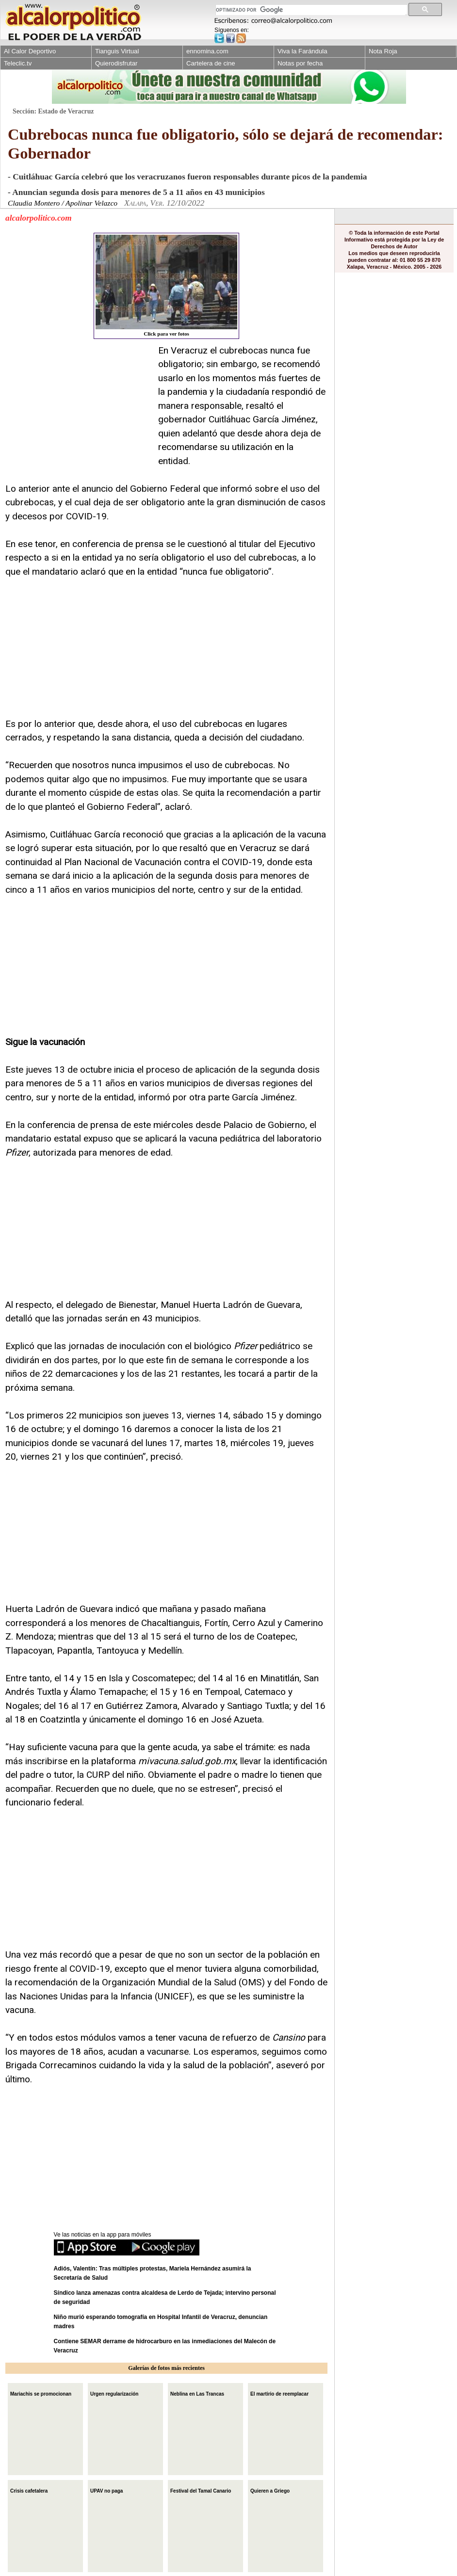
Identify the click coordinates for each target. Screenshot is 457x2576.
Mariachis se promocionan (40, 2393)
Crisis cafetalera (29, 2490)
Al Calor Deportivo (30, 51)
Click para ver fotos (166, 286)
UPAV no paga (106, 2490)
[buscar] (310, 10)
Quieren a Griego (270, 2490)
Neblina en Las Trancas (197, 2393)
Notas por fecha (300, 63)
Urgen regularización (114, 2393)
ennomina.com (207, 51)
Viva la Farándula (302, 51)
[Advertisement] (78, 404)
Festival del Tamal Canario (200, 2490)
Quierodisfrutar (116, 63)
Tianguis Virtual (117, 51)
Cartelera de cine (210, 63)
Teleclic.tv (18, 63)
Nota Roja (383, 51)
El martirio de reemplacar (279, 2393)
